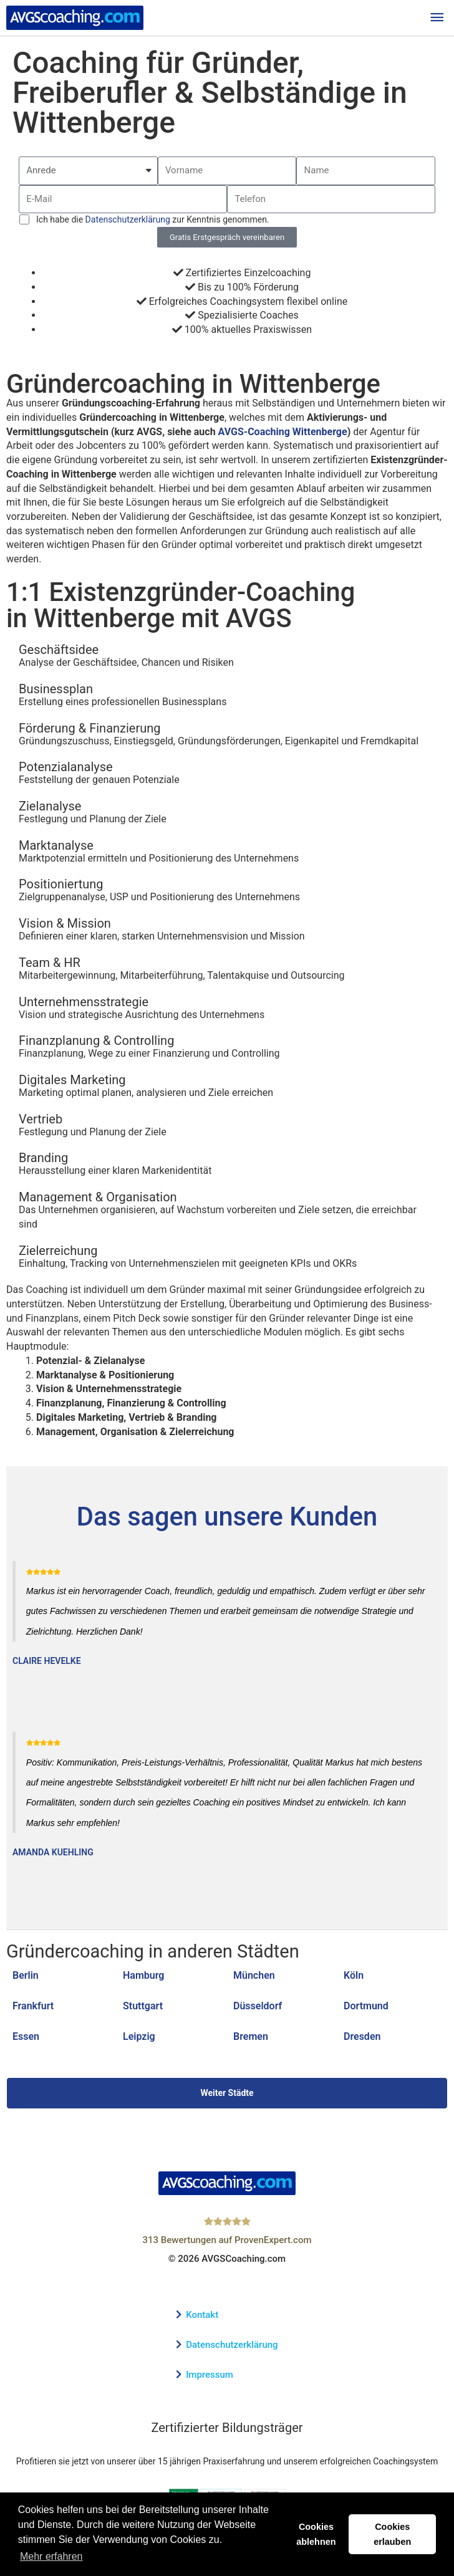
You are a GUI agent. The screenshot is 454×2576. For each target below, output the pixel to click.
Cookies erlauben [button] (392, 2534)
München (254, 1975)
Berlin (25, 1975)
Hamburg (143, 1975)
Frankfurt (33, 2006)
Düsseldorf (257, 2006)
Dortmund (366, 2006)
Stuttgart (143, 2006)
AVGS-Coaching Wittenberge (282, 432)
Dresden (362, 2036)
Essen (25, 2036)
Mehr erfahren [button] (51, 2556)
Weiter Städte (226, 2093)
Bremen (250, 2036)
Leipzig (139, 2036)
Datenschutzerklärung (127, 219)
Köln (354, 1975)
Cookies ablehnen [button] (316, 2534)
